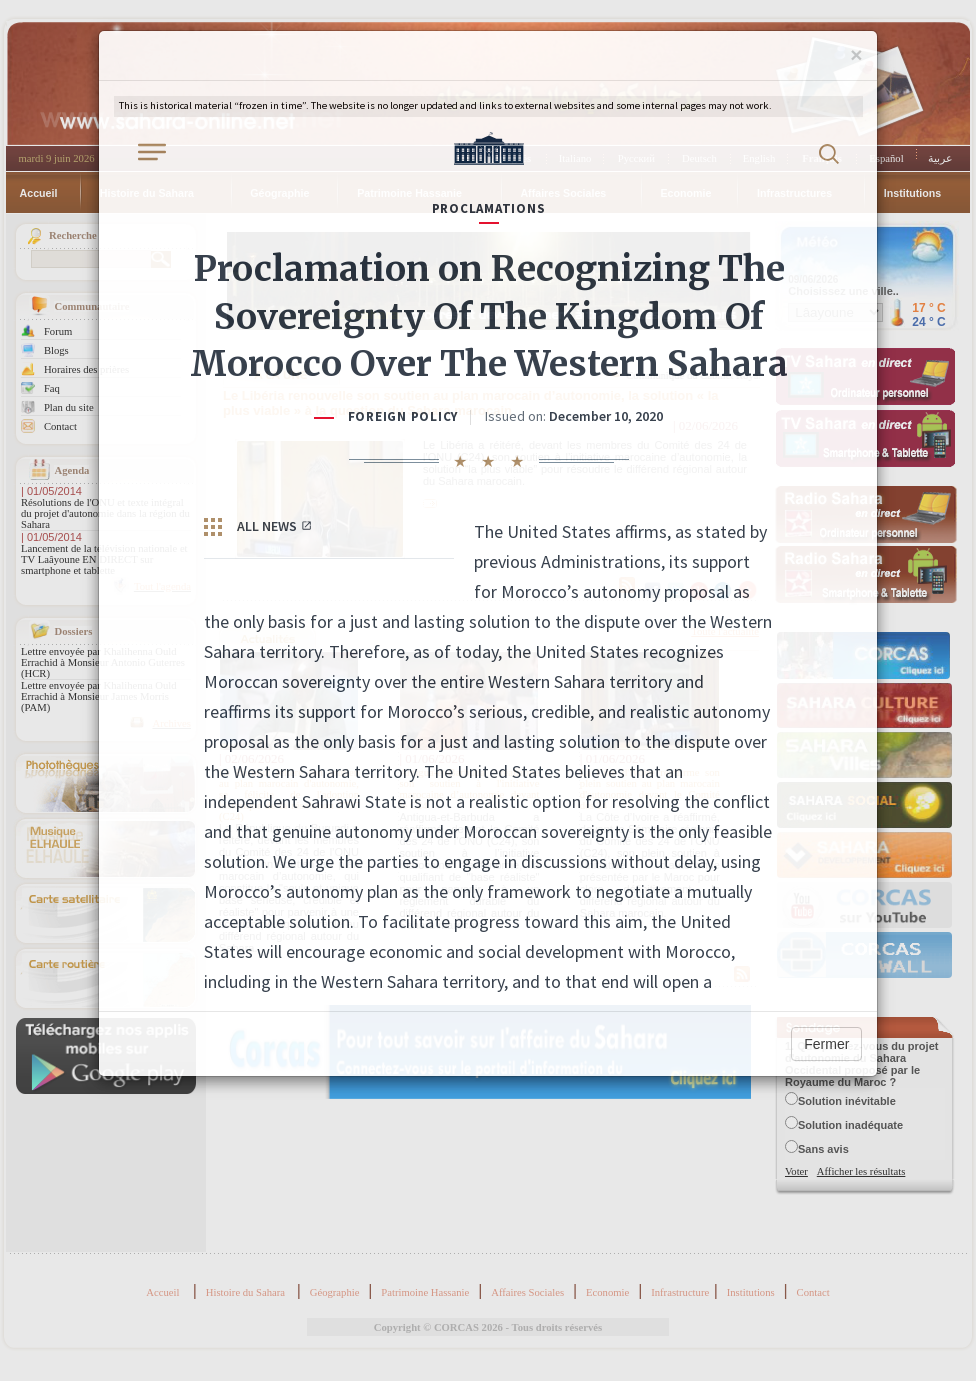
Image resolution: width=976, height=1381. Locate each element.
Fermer (826, 1044)
